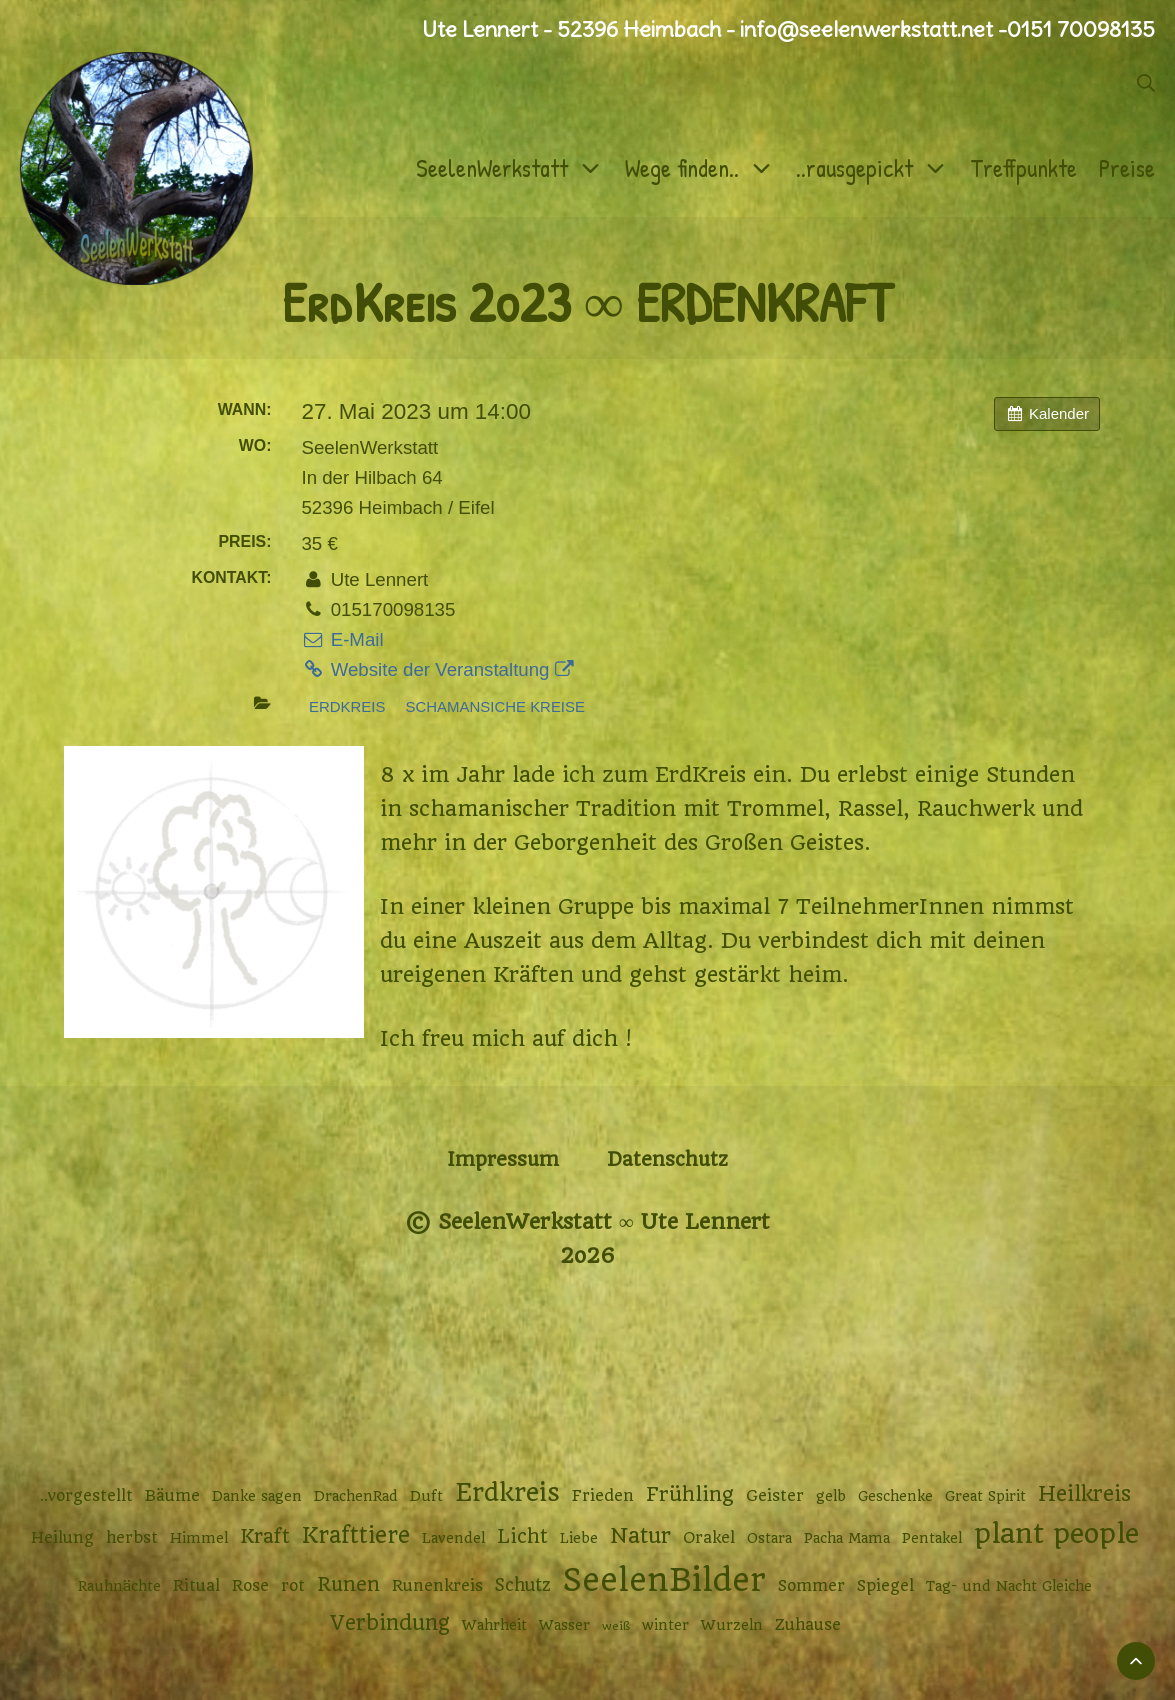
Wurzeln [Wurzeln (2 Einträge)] (732, 1625)
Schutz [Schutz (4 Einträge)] (523, 1585)
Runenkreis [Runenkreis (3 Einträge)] (437, 1586)
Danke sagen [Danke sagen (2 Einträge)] (257, 1496)
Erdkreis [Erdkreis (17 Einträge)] (507, 1492)
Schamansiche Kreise (495, 706)
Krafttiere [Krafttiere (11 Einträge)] (356, 1535)
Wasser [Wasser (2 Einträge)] (564, 1625)
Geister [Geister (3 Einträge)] (775, 1496)
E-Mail (342, 639)
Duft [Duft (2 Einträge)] (426, 1496)
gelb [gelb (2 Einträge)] (831, 1496)
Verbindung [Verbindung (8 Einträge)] (390, 1623)
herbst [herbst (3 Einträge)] (132, 1538)
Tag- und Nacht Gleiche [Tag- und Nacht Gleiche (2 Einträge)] (1009, 1586)
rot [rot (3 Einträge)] (293, 1586)
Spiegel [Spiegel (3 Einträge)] (885, 1586)
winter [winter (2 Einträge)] (665, 1625)
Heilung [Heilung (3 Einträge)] (62, 1538)
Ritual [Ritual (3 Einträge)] (196, 1586)
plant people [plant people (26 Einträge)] (1056, 1534)
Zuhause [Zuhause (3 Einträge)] (808, 1625)
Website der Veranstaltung (437, 669)
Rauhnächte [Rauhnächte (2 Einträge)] (119, 1586)
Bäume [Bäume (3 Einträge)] (172, 1496)
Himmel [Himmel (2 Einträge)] (199, 1538)
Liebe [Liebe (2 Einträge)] (579, 1538)
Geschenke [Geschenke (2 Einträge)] (895, 1496)
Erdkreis (347, 706)
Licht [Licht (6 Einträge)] (522, 1536)
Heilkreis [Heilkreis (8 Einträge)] (1084, 1494)
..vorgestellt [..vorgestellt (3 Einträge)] (86, 1496)
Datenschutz (667, 1159)
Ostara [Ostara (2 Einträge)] (769, 1538)
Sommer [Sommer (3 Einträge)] (811, 1586)
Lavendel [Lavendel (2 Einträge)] (453, 1538)
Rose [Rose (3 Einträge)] (250, 1586)
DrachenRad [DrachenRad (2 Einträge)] (356, 1496)
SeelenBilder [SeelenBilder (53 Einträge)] (664, 1580)
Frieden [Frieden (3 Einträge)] (603, 1496)
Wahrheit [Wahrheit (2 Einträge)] (494, 1625)
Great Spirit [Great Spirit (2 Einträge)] (985, 1496)
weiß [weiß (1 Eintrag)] (616, 1626)
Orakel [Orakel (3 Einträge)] (709, 1538)
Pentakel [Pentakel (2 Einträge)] (932, 1538)
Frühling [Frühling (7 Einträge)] (690, 1494)
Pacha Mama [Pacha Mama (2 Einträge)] (847, 1538)
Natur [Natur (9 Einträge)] (640, 1535)
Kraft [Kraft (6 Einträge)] (265, 1536)
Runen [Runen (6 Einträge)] (348, 1584)
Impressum (503, 1159)
